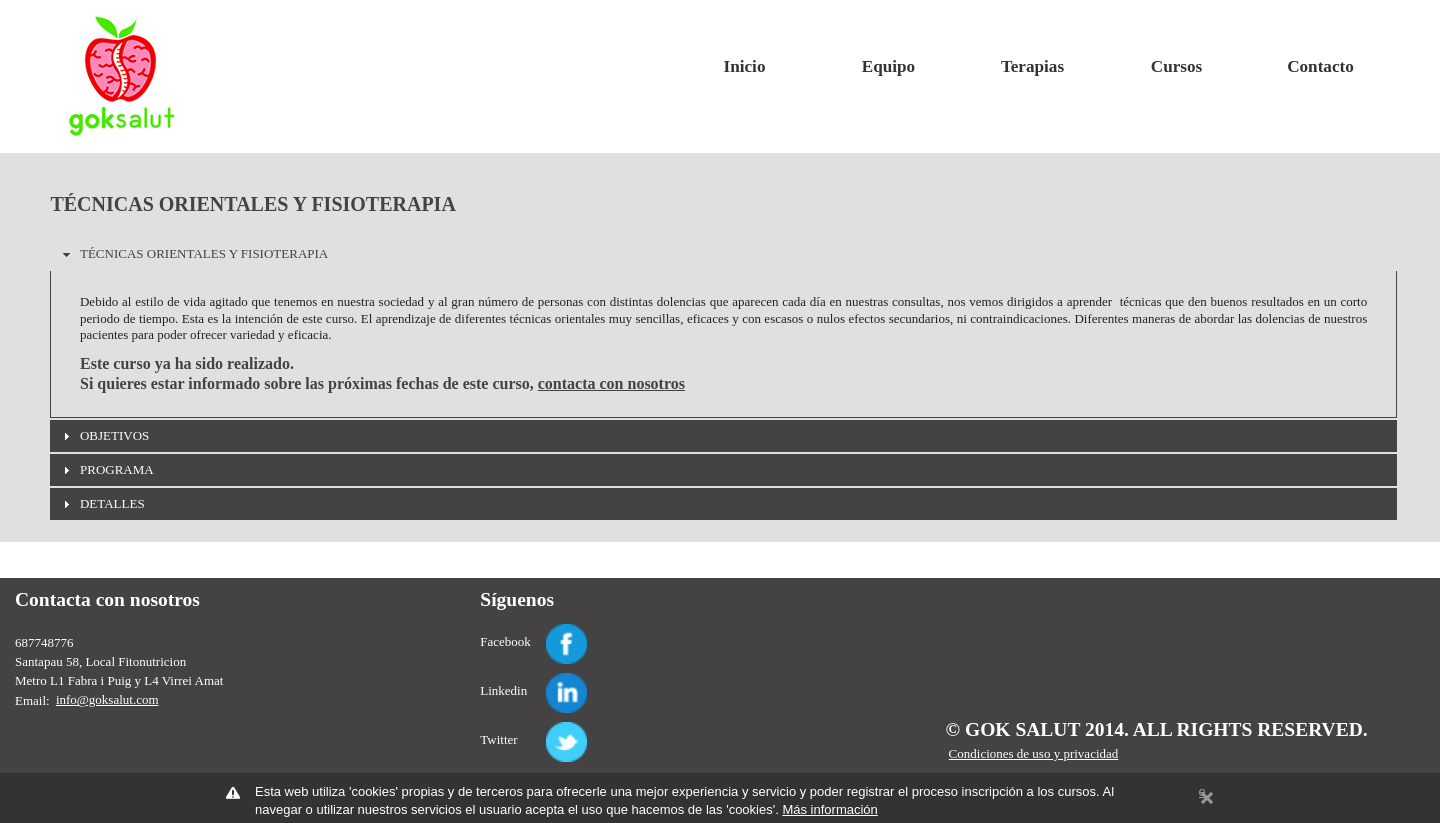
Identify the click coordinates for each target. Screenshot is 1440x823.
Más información (829, 809)
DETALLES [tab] (101, 504)
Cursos (1176, 66)
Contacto (1320, 66)
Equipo (888, 66)
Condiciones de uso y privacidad (1034, 753)
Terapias (1032, 66)
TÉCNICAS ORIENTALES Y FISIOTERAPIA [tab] (193, 254)
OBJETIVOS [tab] (103, 436)
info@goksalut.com (107, 699)
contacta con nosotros (611, 383)
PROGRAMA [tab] (106, 470)
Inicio (745, 66)
